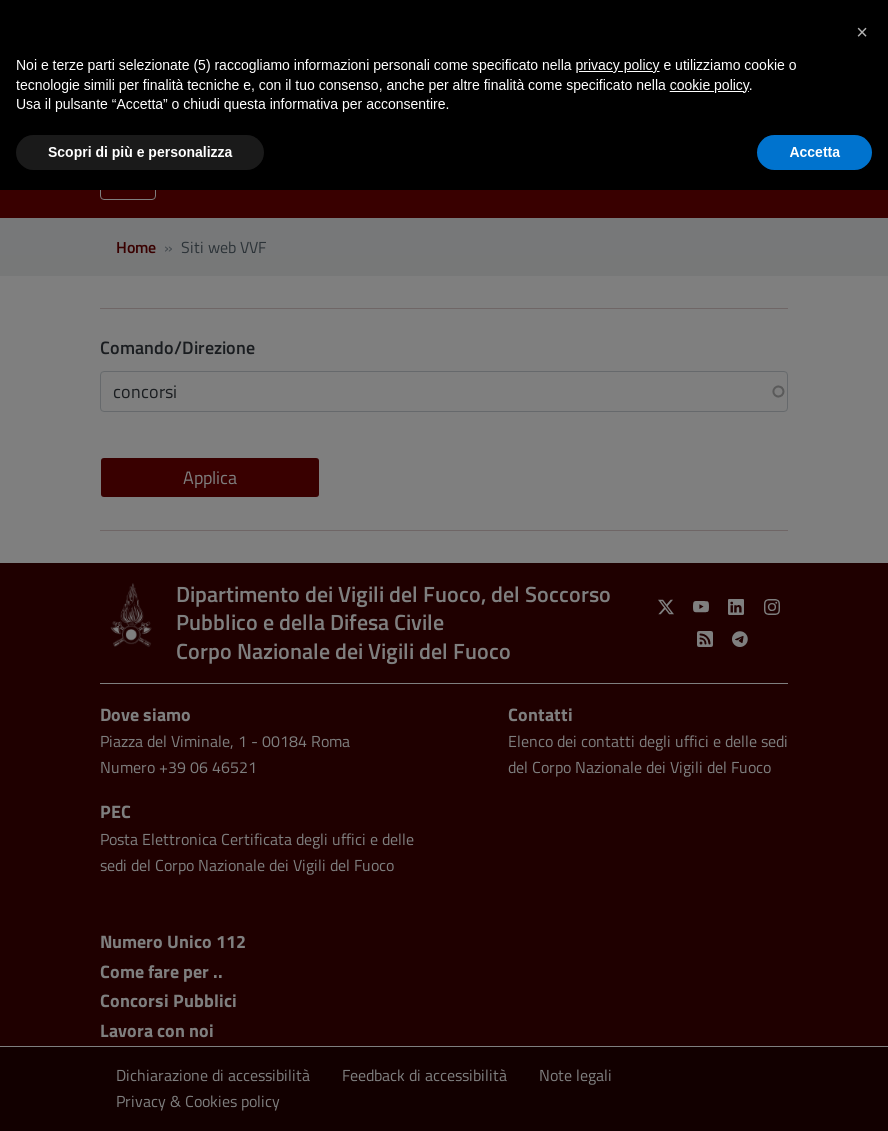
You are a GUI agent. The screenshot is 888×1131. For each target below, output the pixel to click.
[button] (862, 32)
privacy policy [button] (618, 65)
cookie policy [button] (709, 85)
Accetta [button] (814, 152)
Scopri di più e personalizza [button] (140, 152)
